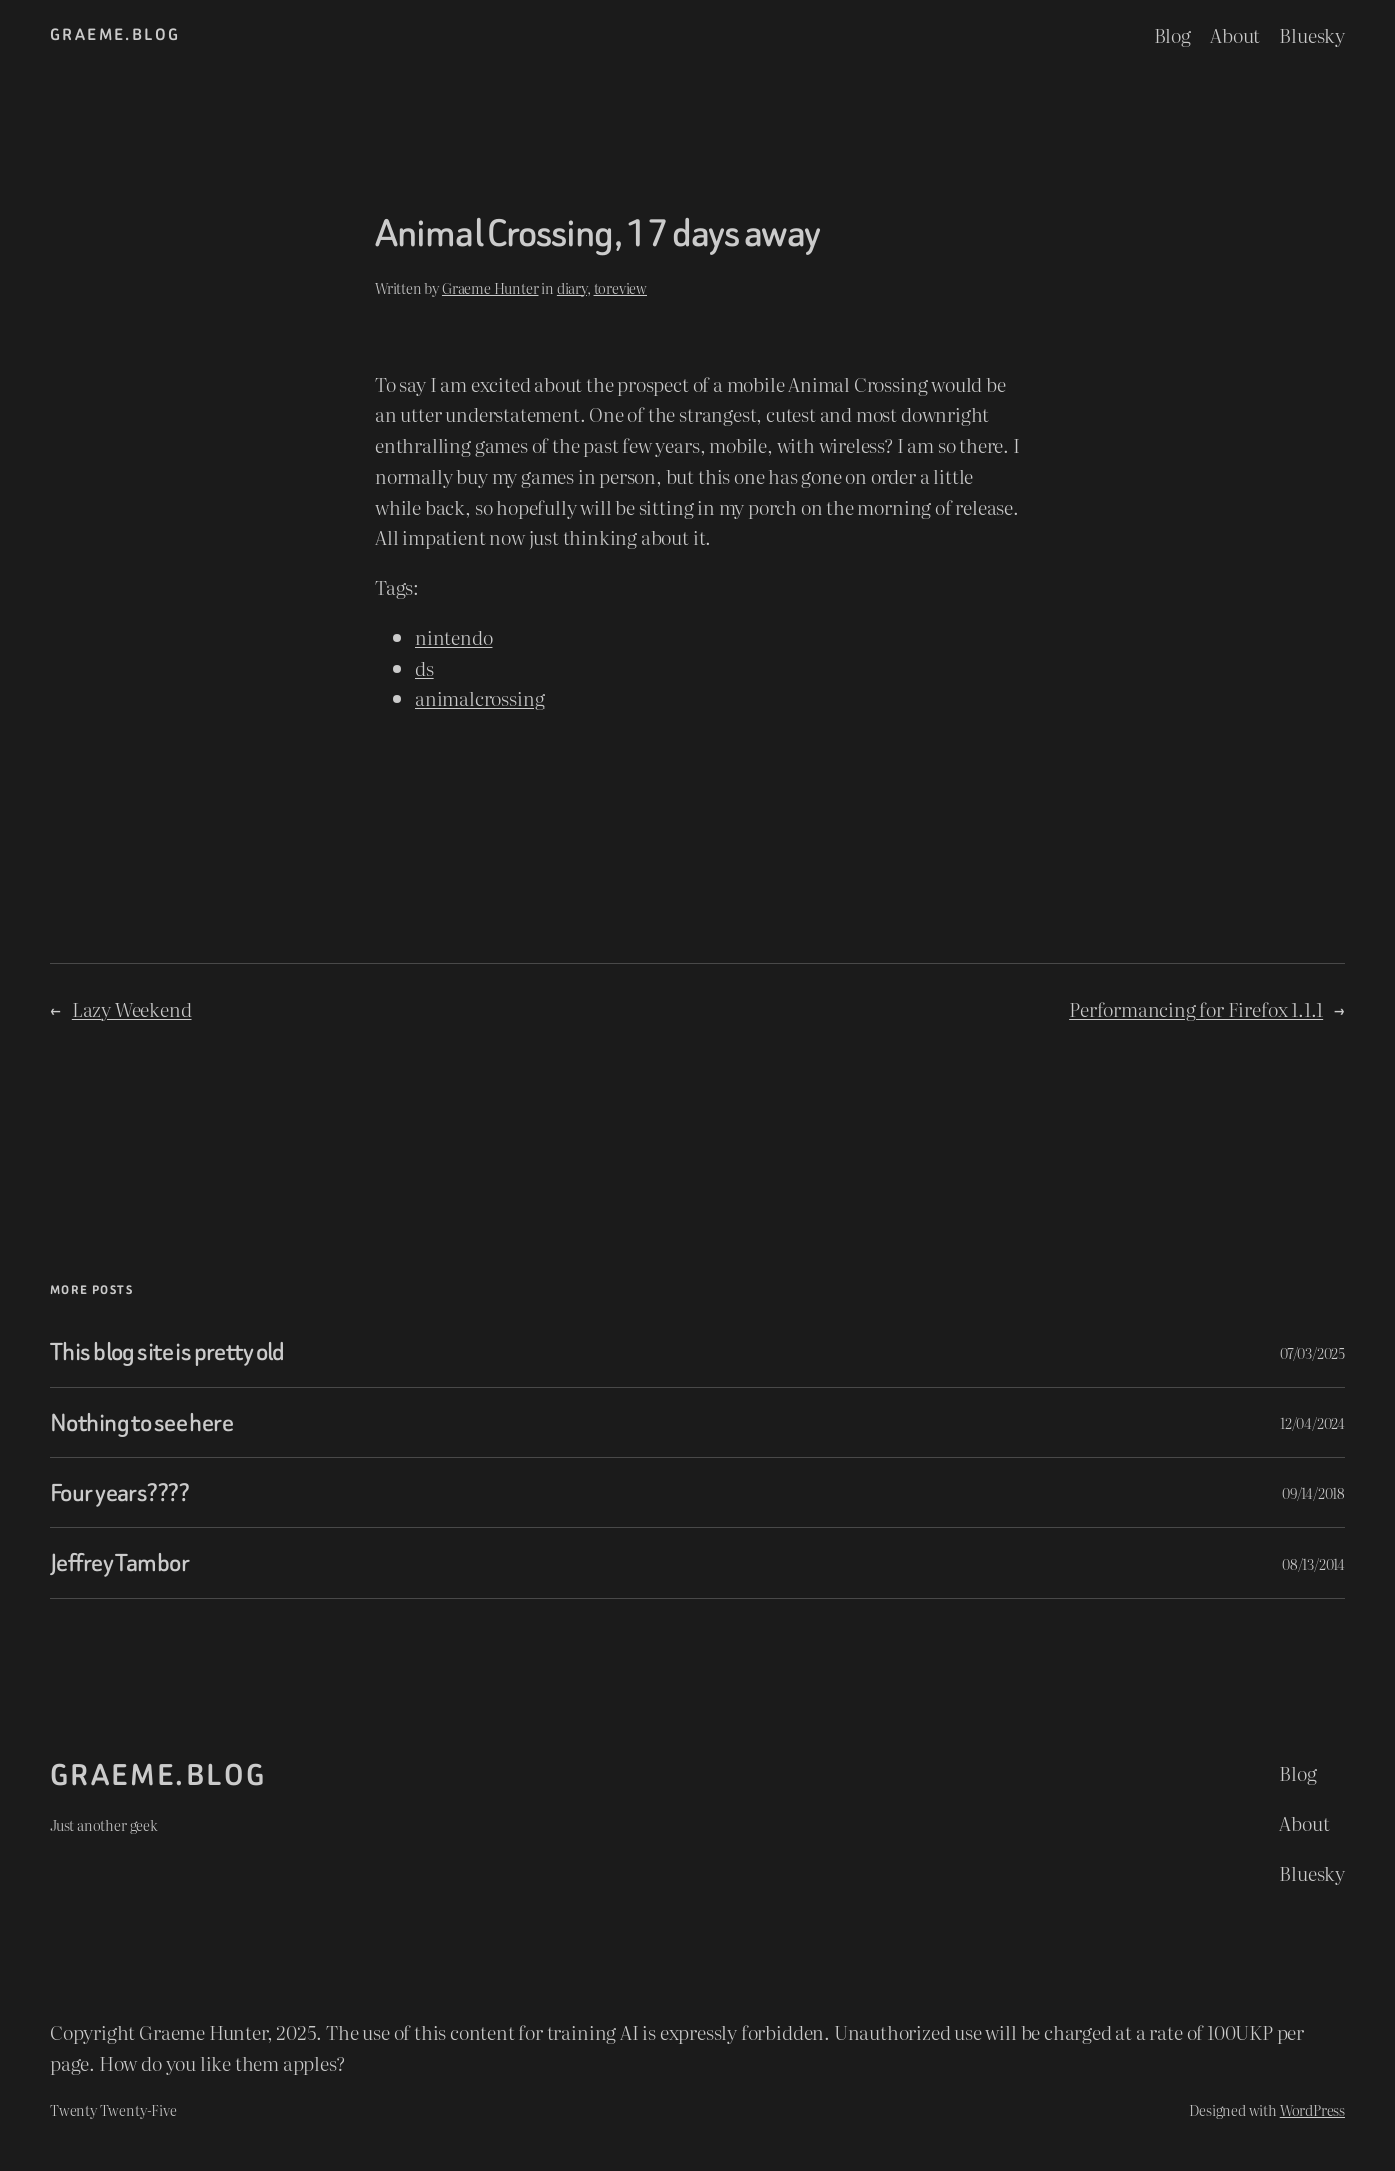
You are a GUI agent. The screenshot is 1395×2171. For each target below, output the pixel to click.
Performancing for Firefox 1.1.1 (1196, 1008)
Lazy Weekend (132, 1008)
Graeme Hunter (490, 287)
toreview (620, 287)
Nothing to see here (141, 1422)
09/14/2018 (1313, 1492)
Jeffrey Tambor (119, 1562)
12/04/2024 (1312, 1422)
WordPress (1312, 2109)
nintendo (453, 636)
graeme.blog (115, 34)
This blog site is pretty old (167, 1351)
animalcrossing (479, 697)
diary (572, 287)
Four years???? (119, 1492)
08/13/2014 (1313, 1563)
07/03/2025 (1312, 1352)
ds (424, 667)
